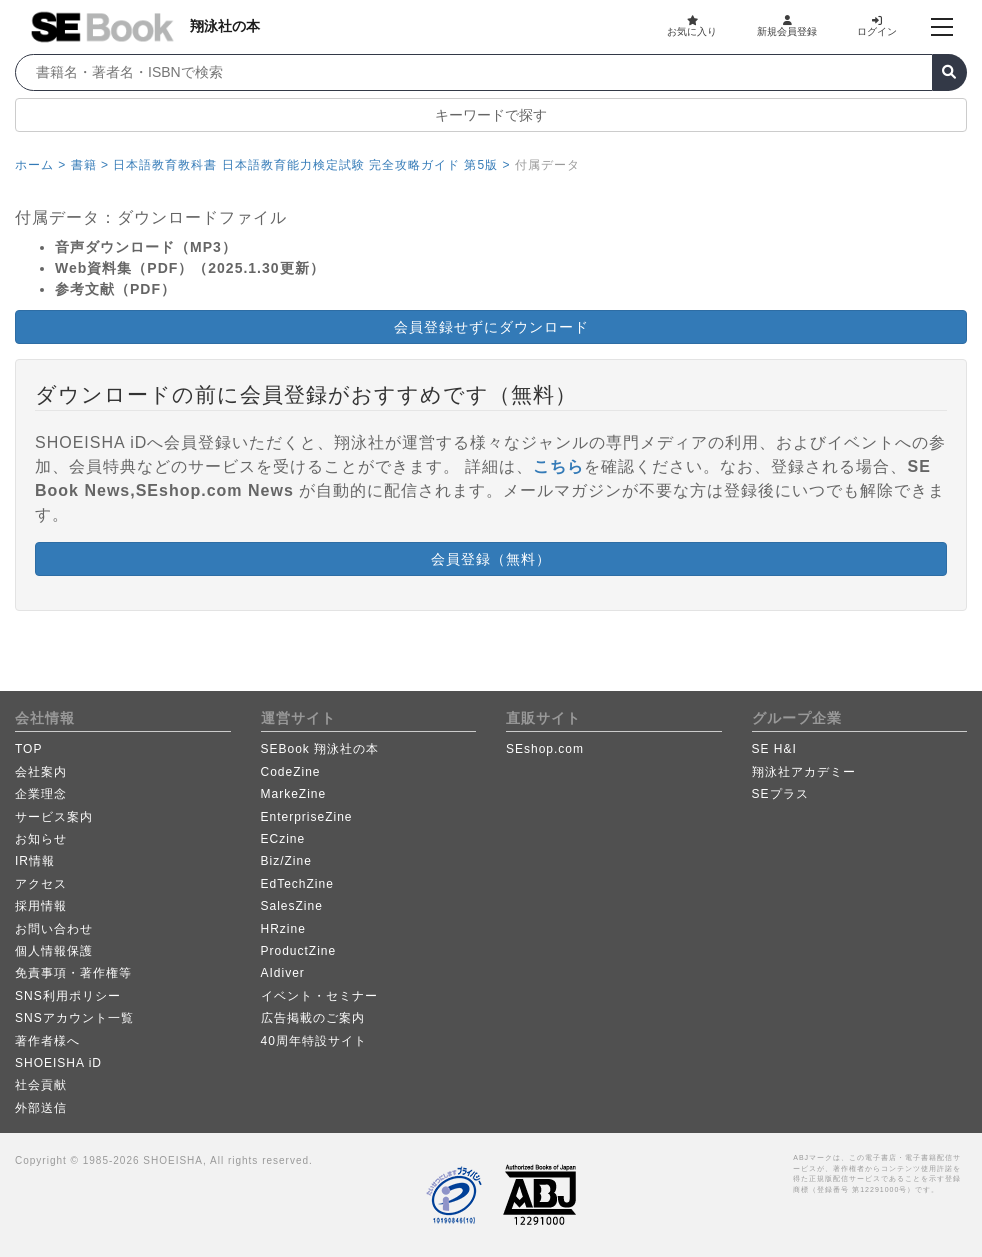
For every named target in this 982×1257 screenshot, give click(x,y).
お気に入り (692, 26)
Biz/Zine (286, 861)
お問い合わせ (54, 929)
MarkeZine (294, 794)
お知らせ (41, 839)
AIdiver (283, 973)
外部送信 (41, 1108)
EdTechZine (297, 884)
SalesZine (292, 906)
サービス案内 (54, 817)
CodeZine (291, 772)
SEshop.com (545, 749)
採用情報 (41, 906)
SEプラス (780, 794)
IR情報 (35, 861)
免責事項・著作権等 (73, 973)
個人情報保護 (54, 951)
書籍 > (90, 165)
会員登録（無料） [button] (491, 559)
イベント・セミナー (319, 996)
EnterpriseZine (307, 817)
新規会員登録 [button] (787, 26)
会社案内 (41, 772)
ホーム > (40, 165)
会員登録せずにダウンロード (491, 327)
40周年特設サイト (314, 1041)
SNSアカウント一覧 (74, 1018)
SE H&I (774, 749)
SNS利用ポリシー (68, 996)
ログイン (877, 26)
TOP (28, 749)
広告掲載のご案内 (313, 1018)
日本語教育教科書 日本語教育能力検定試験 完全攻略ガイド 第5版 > (311, 165)
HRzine (283, 929)
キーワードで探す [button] (491, 115)
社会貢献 (41, 1085)
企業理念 (41, 794)
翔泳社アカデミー (804, 772)
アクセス (41, 884)
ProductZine (299, 951)
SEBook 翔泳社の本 (320, 749)
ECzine (283, 839)
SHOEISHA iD (58, 1063)
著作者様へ (47, 1041)
